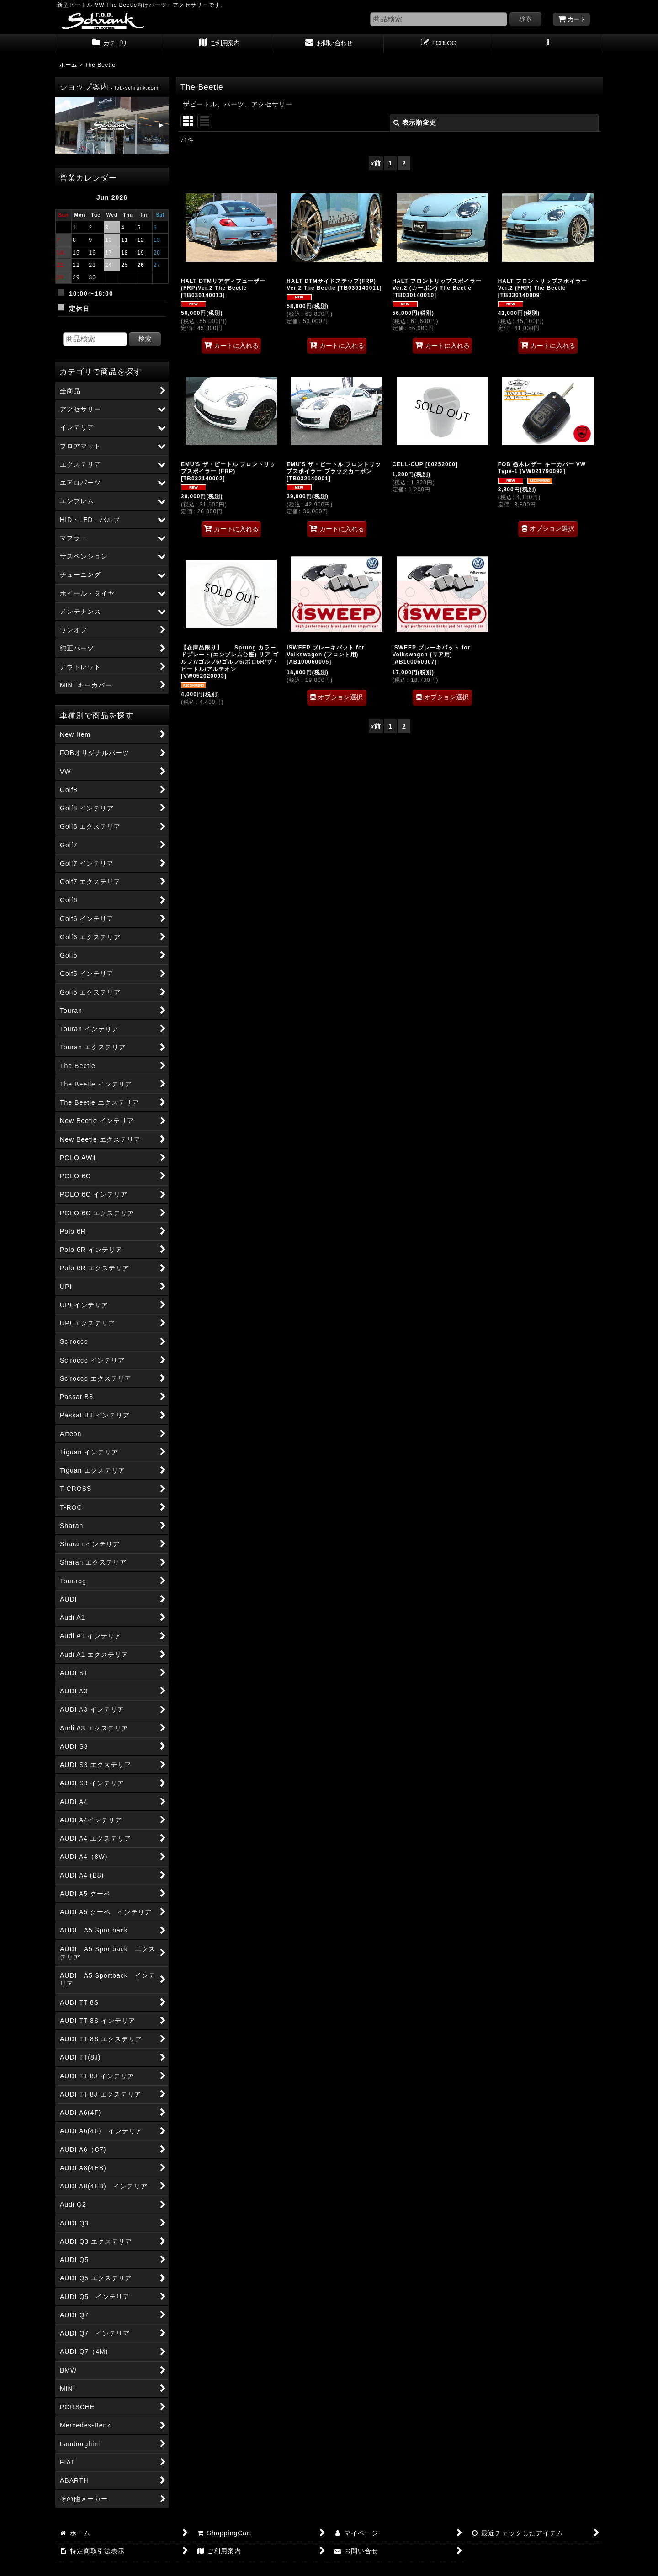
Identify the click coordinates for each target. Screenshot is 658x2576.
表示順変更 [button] (414, 122)
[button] (548, 44)
